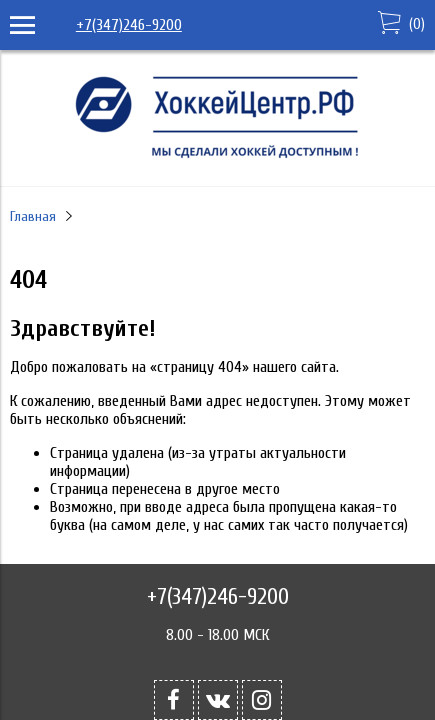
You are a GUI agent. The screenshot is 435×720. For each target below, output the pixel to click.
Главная (33, 216)
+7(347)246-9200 (129, 25)
